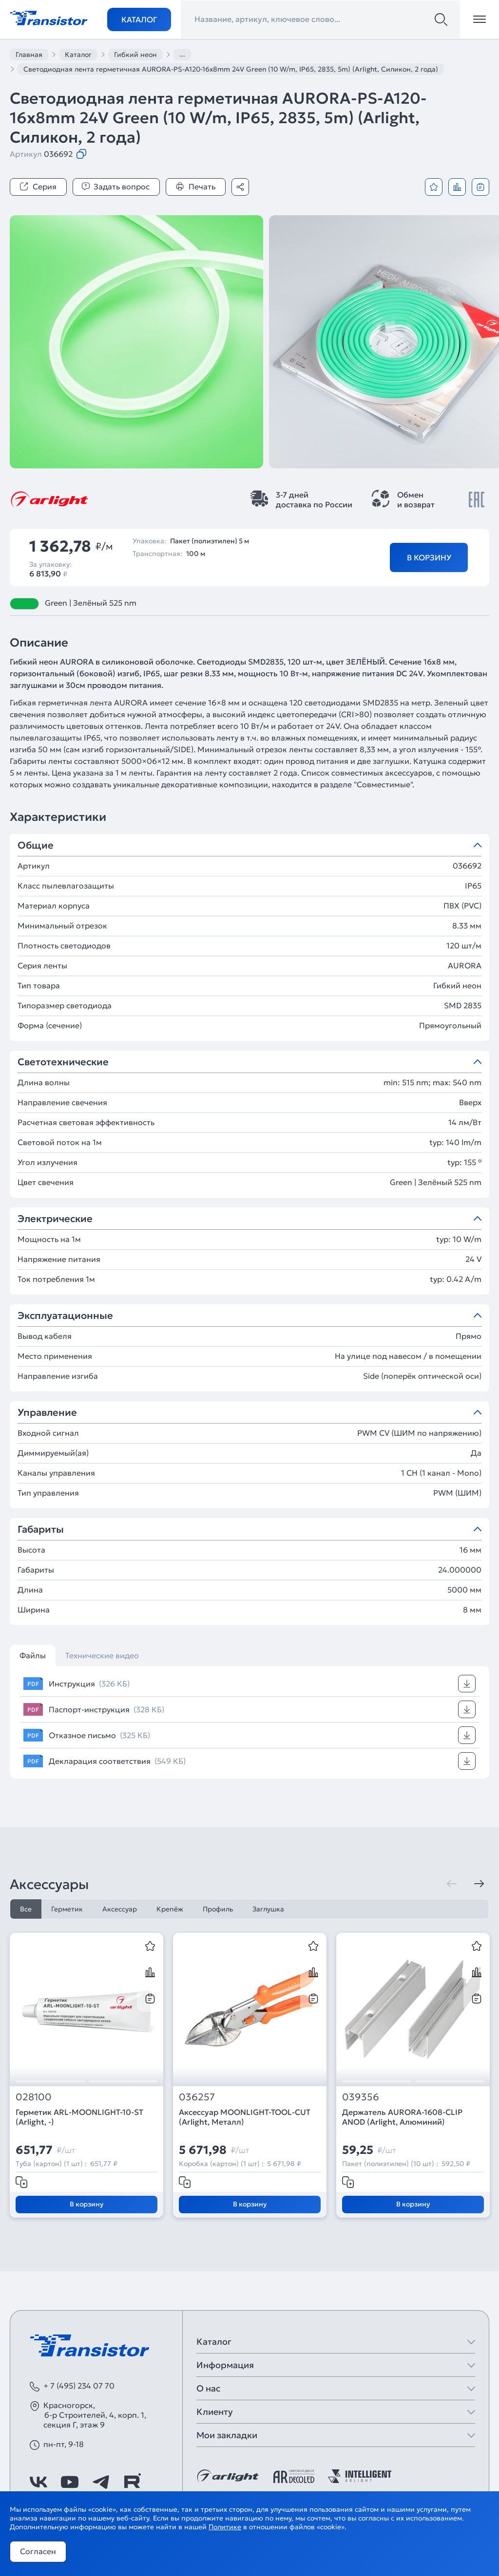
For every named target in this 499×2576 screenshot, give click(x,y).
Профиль (218, 1909)
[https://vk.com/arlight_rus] (38, 2482)
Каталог (139, 19)
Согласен (38, 2551)
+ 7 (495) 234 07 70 (79, 2386)
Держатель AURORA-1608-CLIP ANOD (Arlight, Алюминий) (402, 2117)
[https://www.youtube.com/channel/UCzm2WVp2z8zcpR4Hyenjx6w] (69, 2482)
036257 (197, 2097)
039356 (360, 2097)
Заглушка (268, 1909)
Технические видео (102, 1655)
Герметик (67, 1909)
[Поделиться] (240, 187)
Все (26, 1909)
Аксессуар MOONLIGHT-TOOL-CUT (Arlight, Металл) (244, 2117)
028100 (34, 2097)
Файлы (32, 1655)
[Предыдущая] (451, 1883)
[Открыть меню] (479, 19)
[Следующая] (479, 1883)
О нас (208, 2388)
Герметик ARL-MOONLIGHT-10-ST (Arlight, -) (79, 2117)
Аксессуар (119, 1909)
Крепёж (169, 1909)
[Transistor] (49, 17)
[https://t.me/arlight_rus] (101, 2482)
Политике (225, 2526)
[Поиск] (441, 19)
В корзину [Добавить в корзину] (429, 557)
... (182, 54)
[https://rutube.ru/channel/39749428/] (132, 2482)
